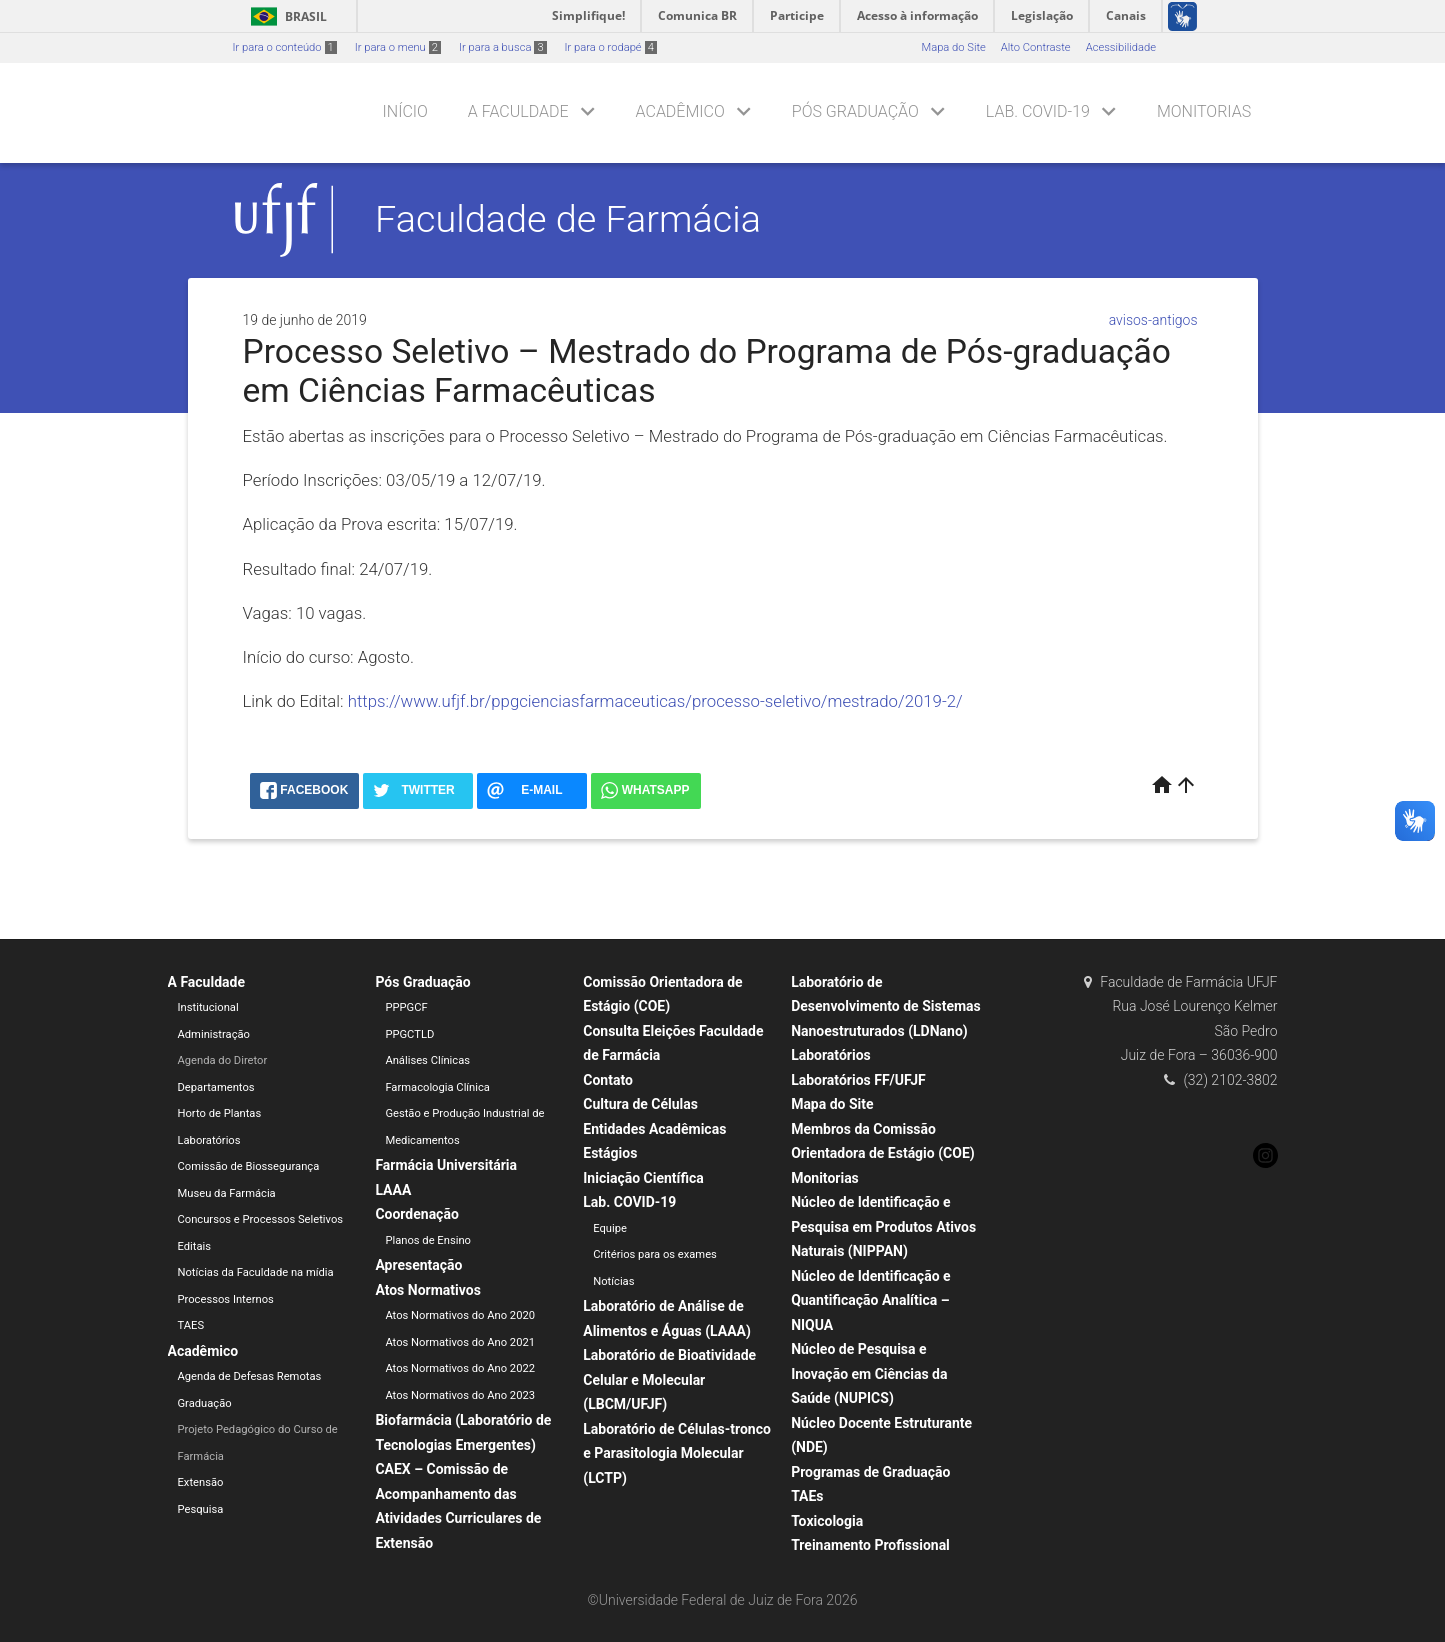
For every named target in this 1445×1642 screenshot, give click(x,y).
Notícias (613, 1281)
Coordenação (416, 1214)
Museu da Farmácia (227, 1193)
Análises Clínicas (427, 1060)
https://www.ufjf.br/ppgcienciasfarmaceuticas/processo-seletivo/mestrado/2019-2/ (655, 701)
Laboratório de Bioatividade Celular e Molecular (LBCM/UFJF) (669, 1379)
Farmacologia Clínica (437, 1087)
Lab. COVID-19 (1038, 111)
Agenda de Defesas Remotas (250, 1376)
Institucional (208, 1007)
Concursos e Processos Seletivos (261, 1219)
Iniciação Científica (643, 1178)
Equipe (610, 1228)
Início (405, 111)
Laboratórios (209, 1140)
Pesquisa (201, 1509)
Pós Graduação (855, 111)
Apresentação (418, 1265)
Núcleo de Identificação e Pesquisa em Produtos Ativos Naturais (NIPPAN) (883, 1226)
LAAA (393, 1190)
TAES (191, 1325)
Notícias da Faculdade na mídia (256, 1272)
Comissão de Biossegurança (249, 1166)
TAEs (807, 1496)
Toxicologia (827, 1521)
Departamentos (216, 1087)
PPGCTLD (409, 1034)
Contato (608, 1080)
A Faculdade (518, 111)
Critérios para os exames (655, 1254)
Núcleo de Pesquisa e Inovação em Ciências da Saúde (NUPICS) (869, 1373)
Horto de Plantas (220, 1113)
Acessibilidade (1121, 47)
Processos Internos (226, 1299)
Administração (214, 1034)
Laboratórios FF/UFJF (858, 1080)
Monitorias (1204, 111)
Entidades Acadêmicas (654, 1129)
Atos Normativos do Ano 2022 (460, 1368)
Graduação (205, 1403)
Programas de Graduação (870, 1472)
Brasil (285, 16)
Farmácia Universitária (446, 1165)
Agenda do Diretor (223, 1060)
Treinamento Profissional (870, 1545)
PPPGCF (406, 1007)
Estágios (610, 1153)
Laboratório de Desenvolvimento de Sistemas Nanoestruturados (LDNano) (886, 1006)
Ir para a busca (503, 47)
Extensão (201, 1482)
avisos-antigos (1153, 320)
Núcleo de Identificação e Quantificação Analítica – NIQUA (870, 1300)
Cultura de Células (640, 1104)
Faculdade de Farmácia (568, 219)
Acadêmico (680, 111)
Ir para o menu (398, 47)
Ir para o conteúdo (285, 47)
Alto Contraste (1036, 47)
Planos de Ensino (428, 1240)
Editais (195, 1246)
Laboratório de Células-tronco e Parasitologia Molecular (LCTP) (677, 1453)
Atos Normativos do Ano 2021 (460, 1342)
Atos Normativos (427, 1290)
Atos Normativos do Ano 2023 (460, 1395)
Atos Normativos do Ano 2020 (460, 1315)
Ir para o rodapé (611, 47)
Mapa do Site (953, 47)
